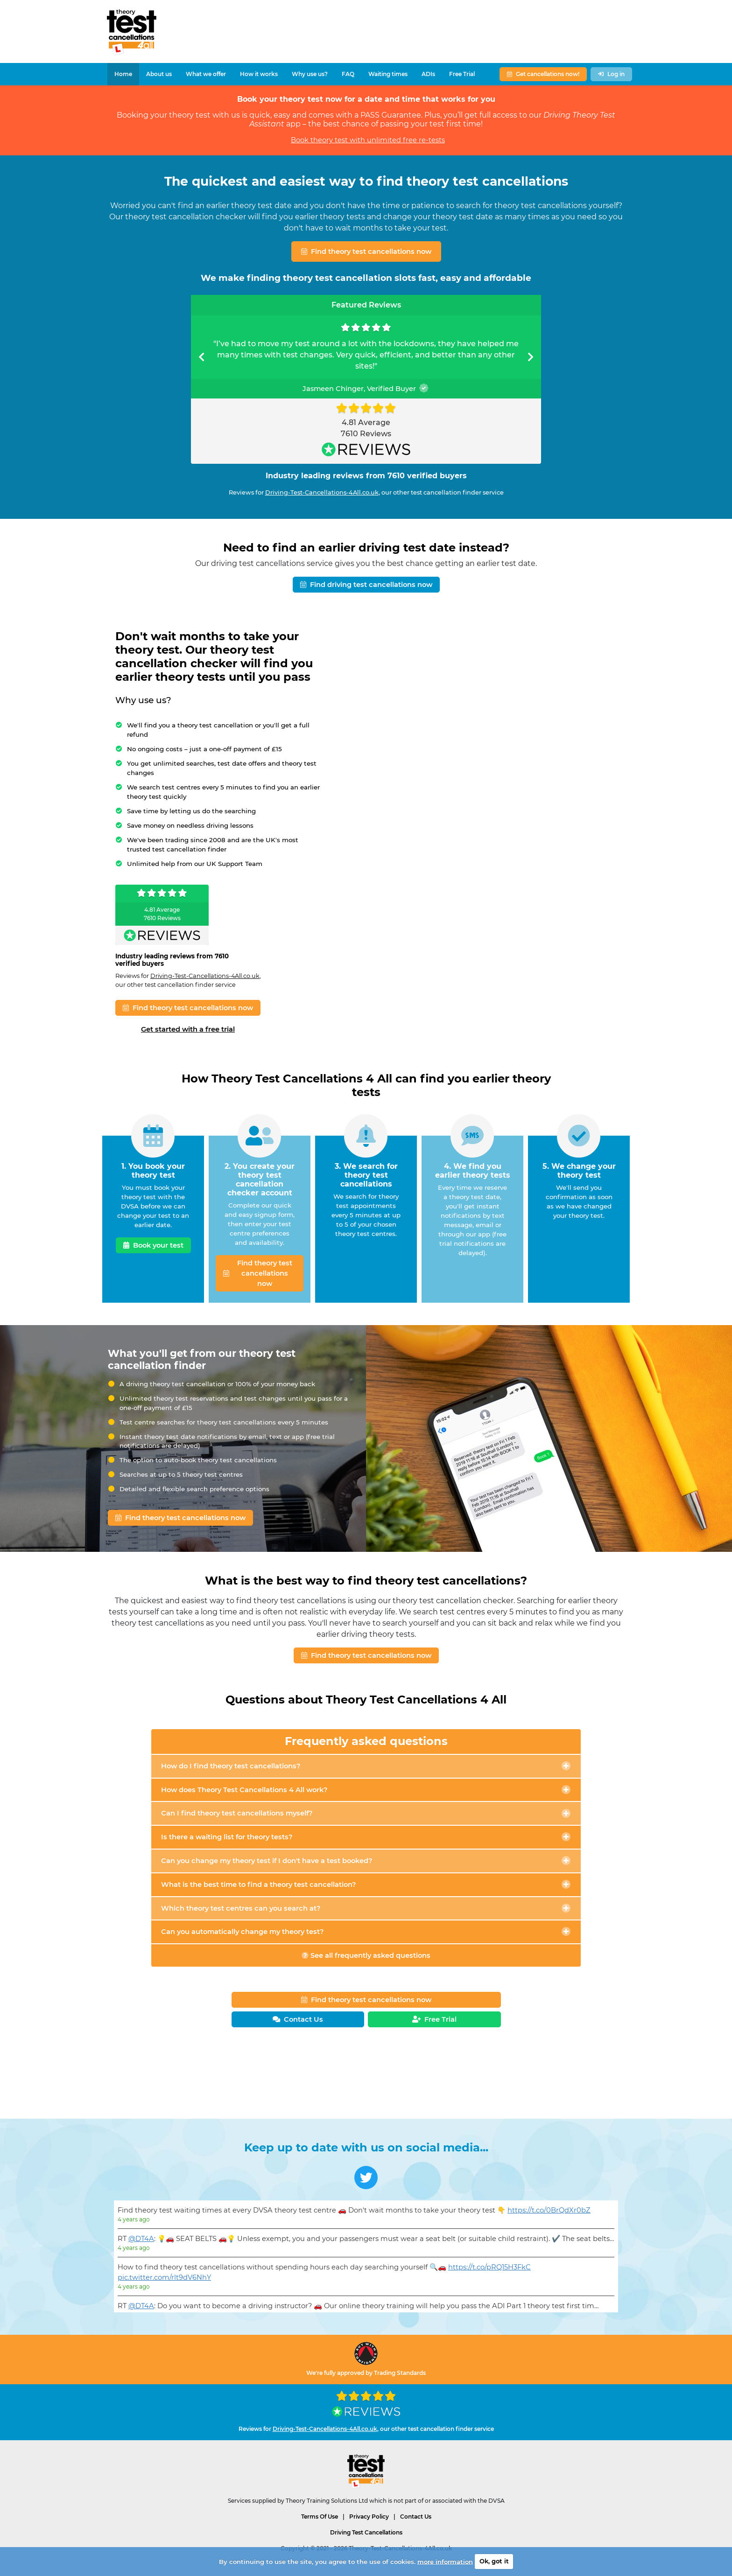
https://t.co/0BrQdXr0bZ (549, 2210)
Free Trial (462, 73)
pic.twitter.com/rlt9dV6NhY (164, 2277)
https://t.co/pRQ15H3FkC (489, 2267)
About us (159, 73)
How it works (259, 73)
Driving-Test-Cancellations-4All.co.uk (322, 492)
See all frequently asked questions (366, 1955)
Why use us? (310, 73)
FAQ (348, 73)
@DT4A (141, 2238)
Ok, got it (494, 2561)
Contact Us (415, 2516)
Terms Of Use (319, 2516)
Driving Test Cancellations (366, 2532)
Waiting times (388, 73)
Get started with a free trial (188, 1029)
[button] (201, 356)
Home (123, 73)
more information (445, 2561)
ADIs (428, 73)
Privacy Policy (369, 2516)
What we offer (206, 73)
